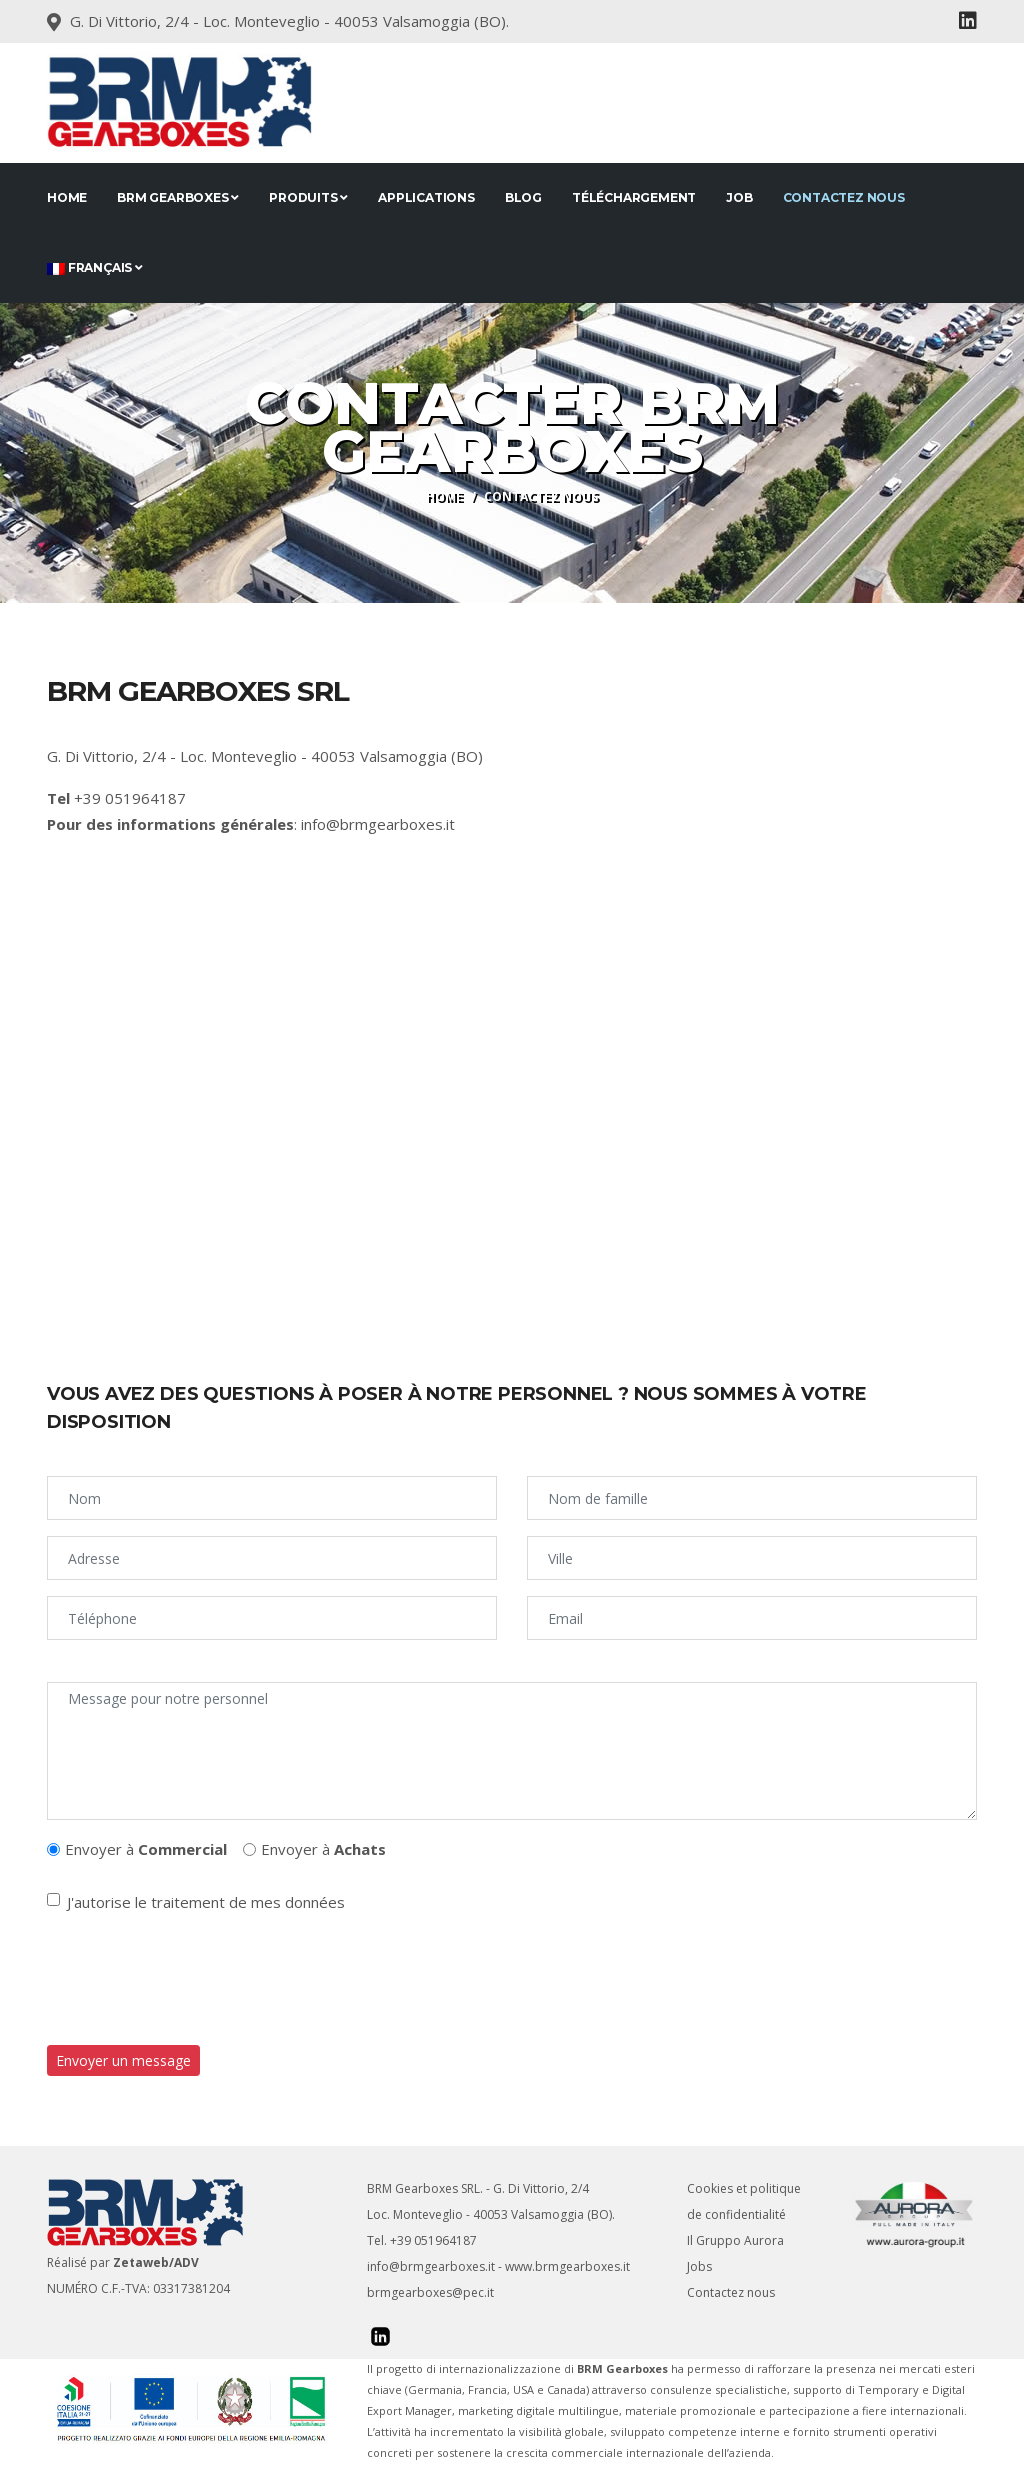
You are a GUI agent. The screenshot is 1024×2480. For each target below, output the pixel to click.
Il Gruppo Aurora (735, 2240)
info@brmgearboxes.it (378, 824)
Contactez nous (844, 197)
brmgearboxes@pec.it (430, 2292)
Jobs (699, 2266)
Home (67, 197)
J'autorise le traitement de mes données (206, 1902)
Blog (523, 197)
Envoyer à (146, 1849)
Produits (308, 197)
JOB (739, 197)
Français (95, 267)
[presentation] (199, 1980)
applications (426, 197)
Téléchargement (634, 197)
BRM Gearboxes (178, 197)
